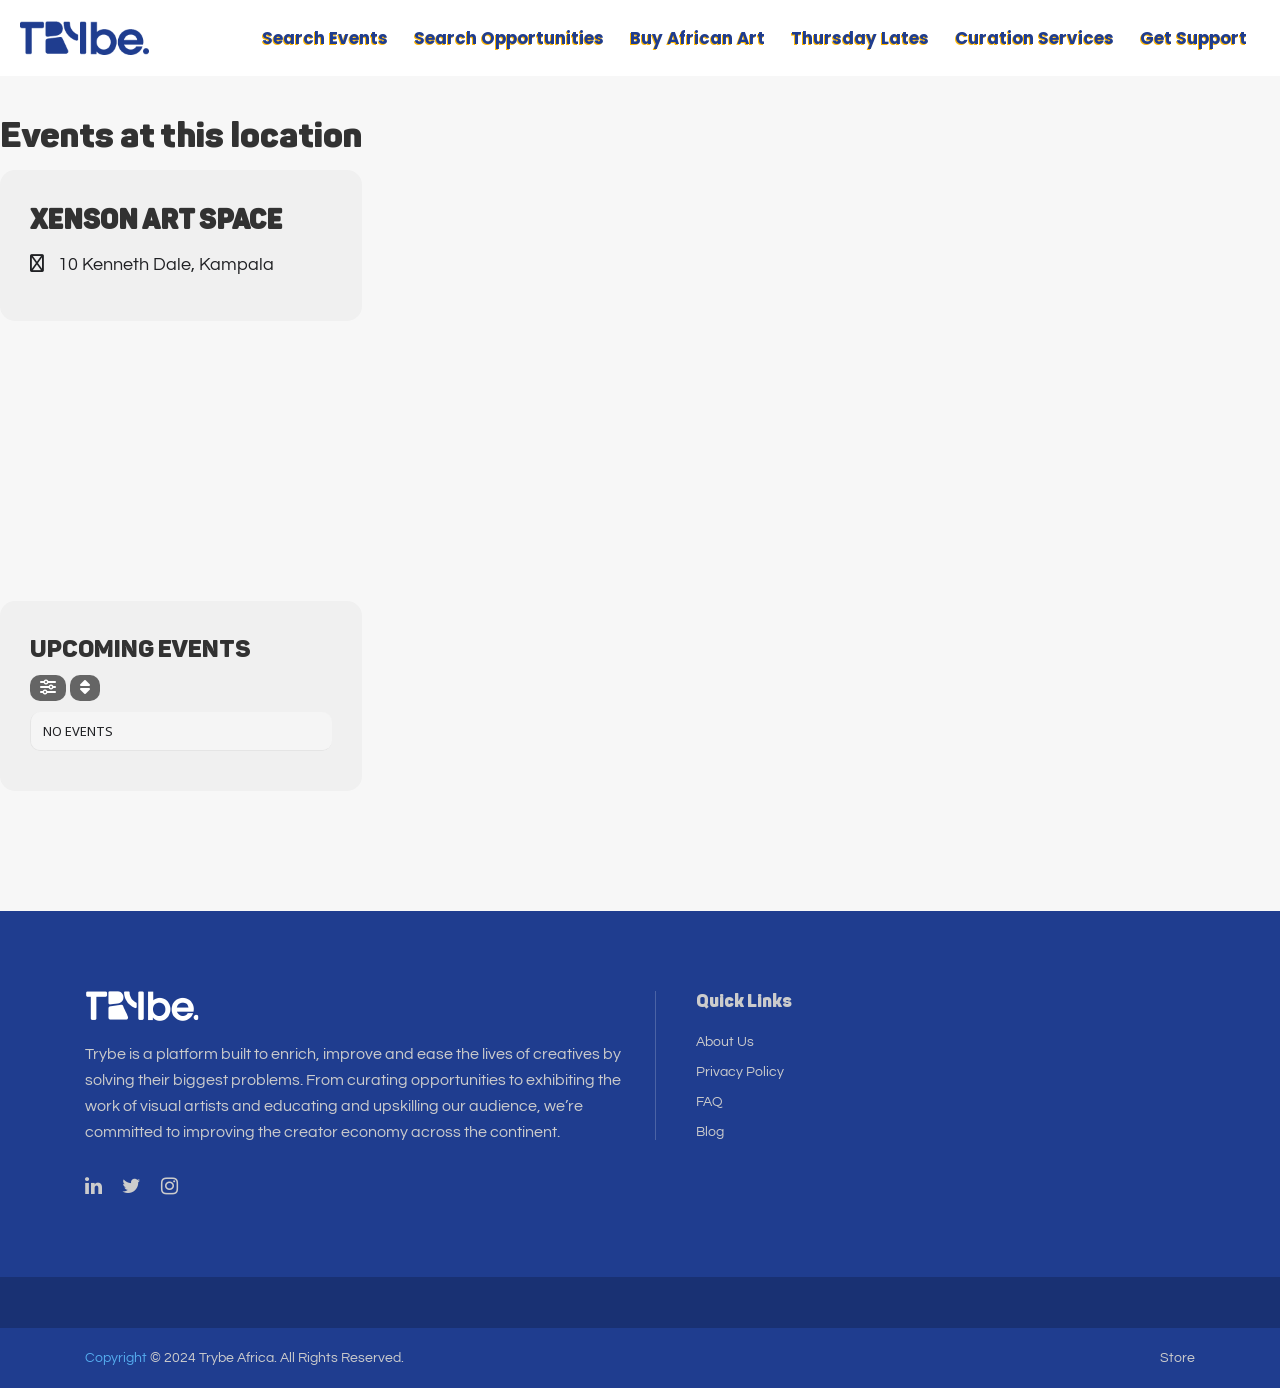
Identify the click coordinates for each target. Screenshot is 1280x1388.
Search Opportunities (509, 38)
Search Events (325, 38)
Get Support (1193, 38)
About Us (725, 1042)
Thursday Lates (860, 38)
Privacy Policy (740, 1072)
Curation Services (1034, 38)
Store (1177, 1358)
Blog (710, 1132)
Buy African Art (697, 38)
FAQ (709, 1102)
